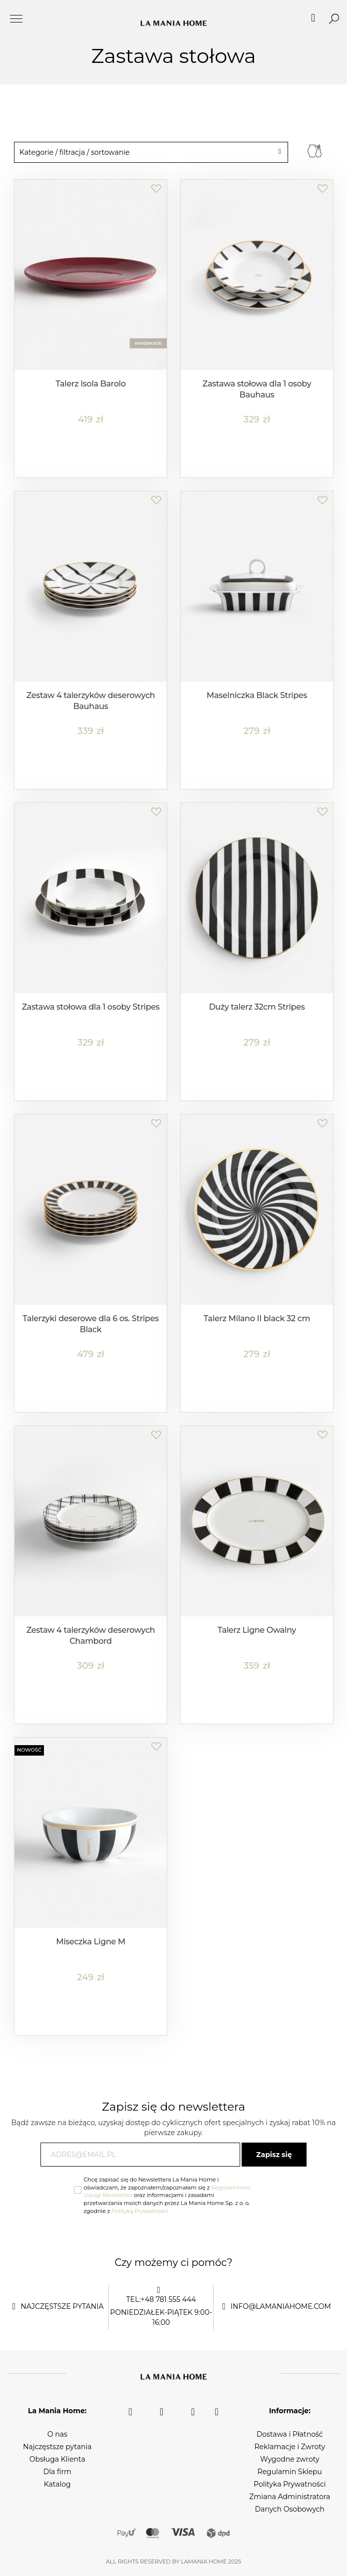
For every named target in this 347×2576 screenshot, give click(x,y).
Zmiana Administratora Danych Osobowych (289, 2503)
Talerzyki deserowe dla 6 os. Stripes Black (90, 1324)
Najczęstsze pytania (57, 2446)
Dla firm (57, 2471)
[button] (156, 183)
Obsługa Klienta (57, 2459)
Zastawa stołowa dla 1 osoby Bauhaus (257, 389)
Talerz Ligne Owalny (257, 1630)
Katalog (57, 2484)
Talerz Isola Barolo (90, 383)
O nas (57, 2434)
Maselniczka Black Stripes (257, 695)
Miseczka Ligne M (90, 1941)
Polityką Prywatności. (140, 2211)
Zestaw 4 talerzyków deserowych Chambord (90, 1635)
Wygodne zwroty (290, 2459)
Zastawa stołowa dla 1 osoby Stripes (91, 1007)
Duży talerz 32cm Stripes (257, 1007)
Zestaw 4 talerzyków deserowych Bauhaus (90, 701)
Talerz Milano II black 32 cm (257, 1318)
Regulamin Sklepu (290, 2471)
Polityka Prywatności (290, 2484)
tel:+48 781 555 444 (161, 2299)
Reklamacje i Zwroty (289, 2446)
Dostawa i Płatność (290, 2434)
